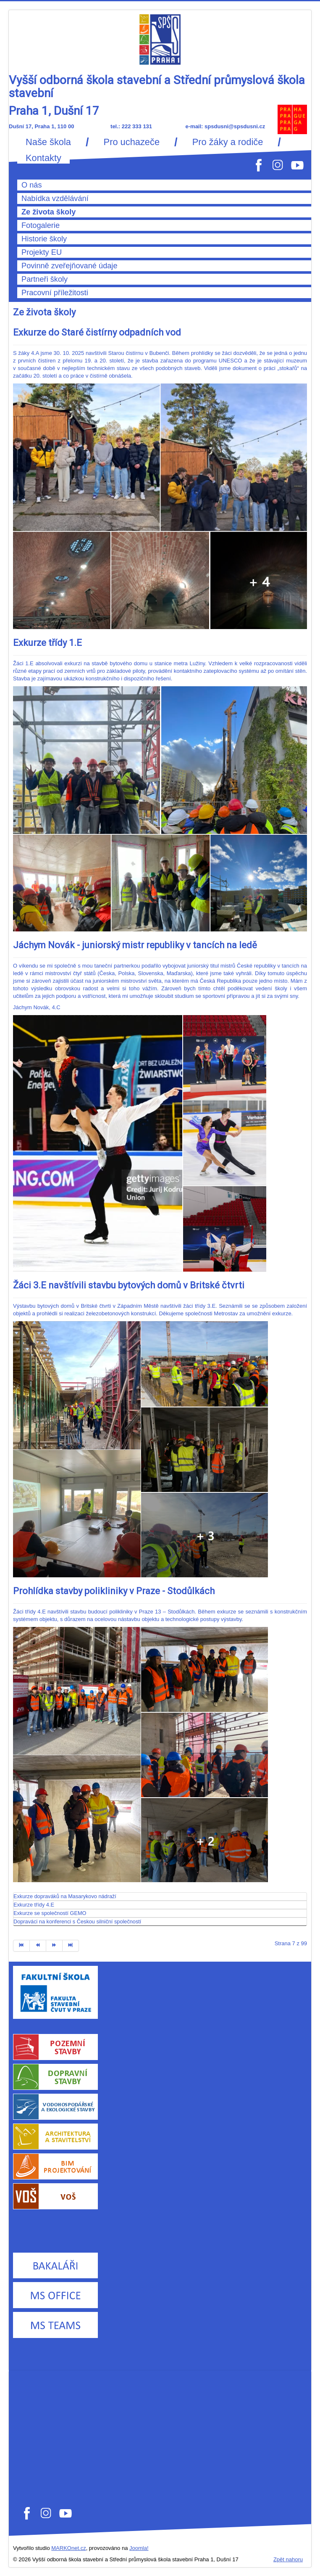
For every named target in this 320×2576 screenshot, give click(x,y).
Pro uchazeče (132, 142)
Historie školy (44, 239)
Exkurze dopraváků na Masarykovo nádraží (64, 1896)
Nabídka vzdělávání (55, 198)
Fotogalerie (40, 225)
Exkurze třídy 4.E (33, 1905)
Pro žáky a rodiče (227, 142)
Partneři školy (44, 279)
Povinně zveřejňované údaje (69, 266)
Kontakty (43, 158)
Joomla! (139, 2548)
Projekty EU (41, 252)
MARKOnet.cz (68, 2548)
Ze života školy (48, 212)
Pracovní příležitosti (54, 292)
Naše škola (48, 142)
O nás (31, 185)
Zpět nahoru (288, 2559)
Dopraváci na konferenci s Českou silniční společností (77, 1921)
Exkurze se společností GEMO (49, 1913)
